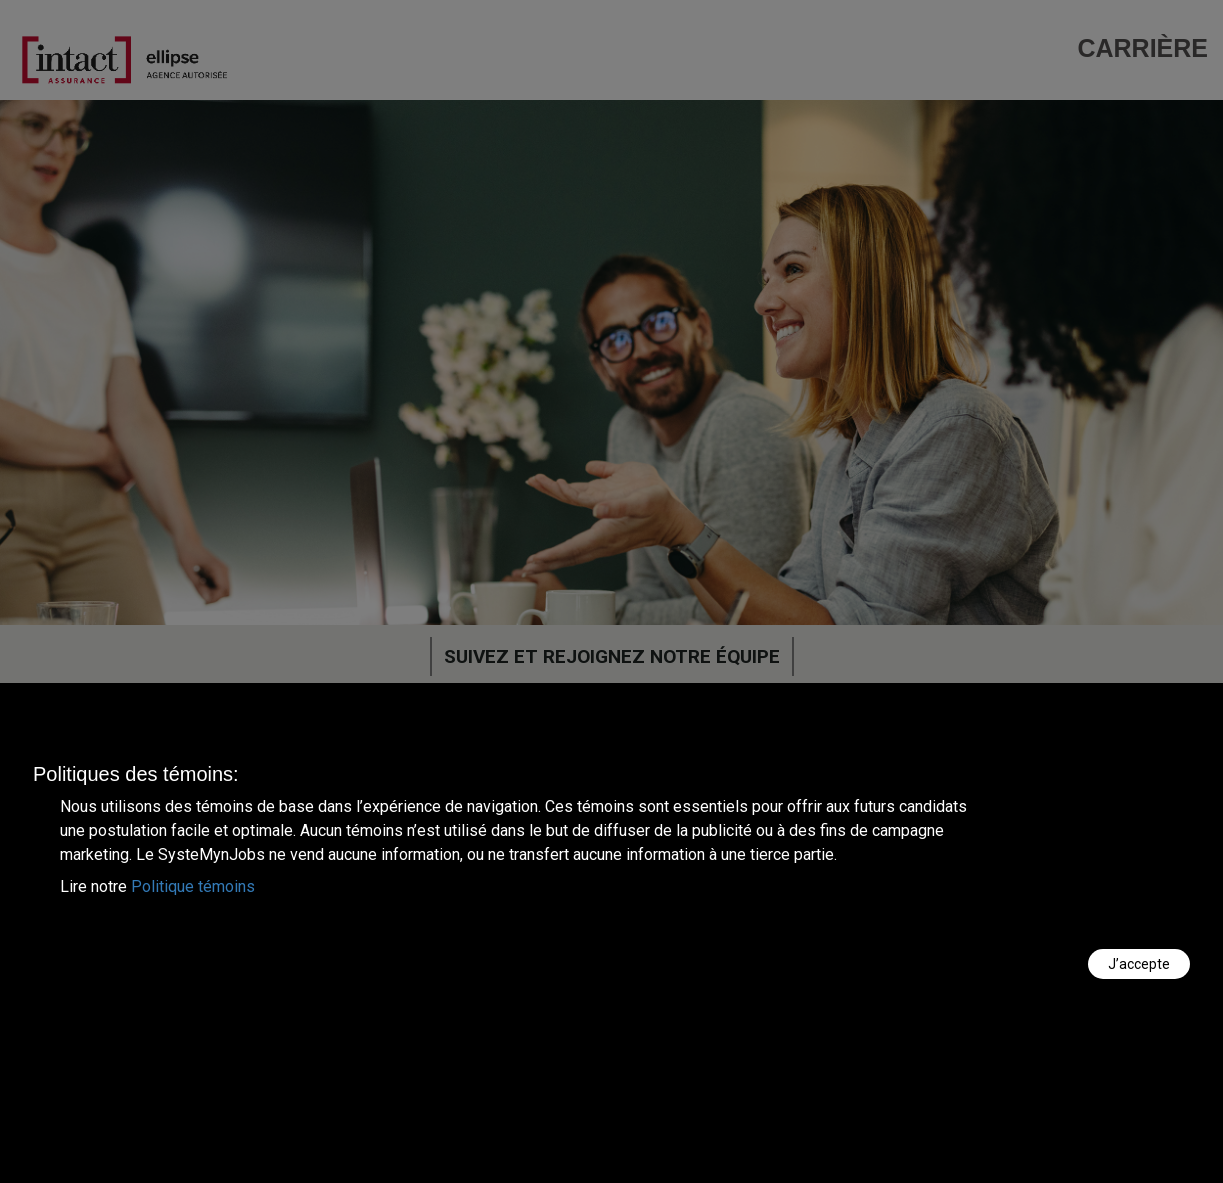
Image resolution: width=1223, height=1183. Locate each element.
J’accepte (1139, 964)
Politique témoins (193, 886)
